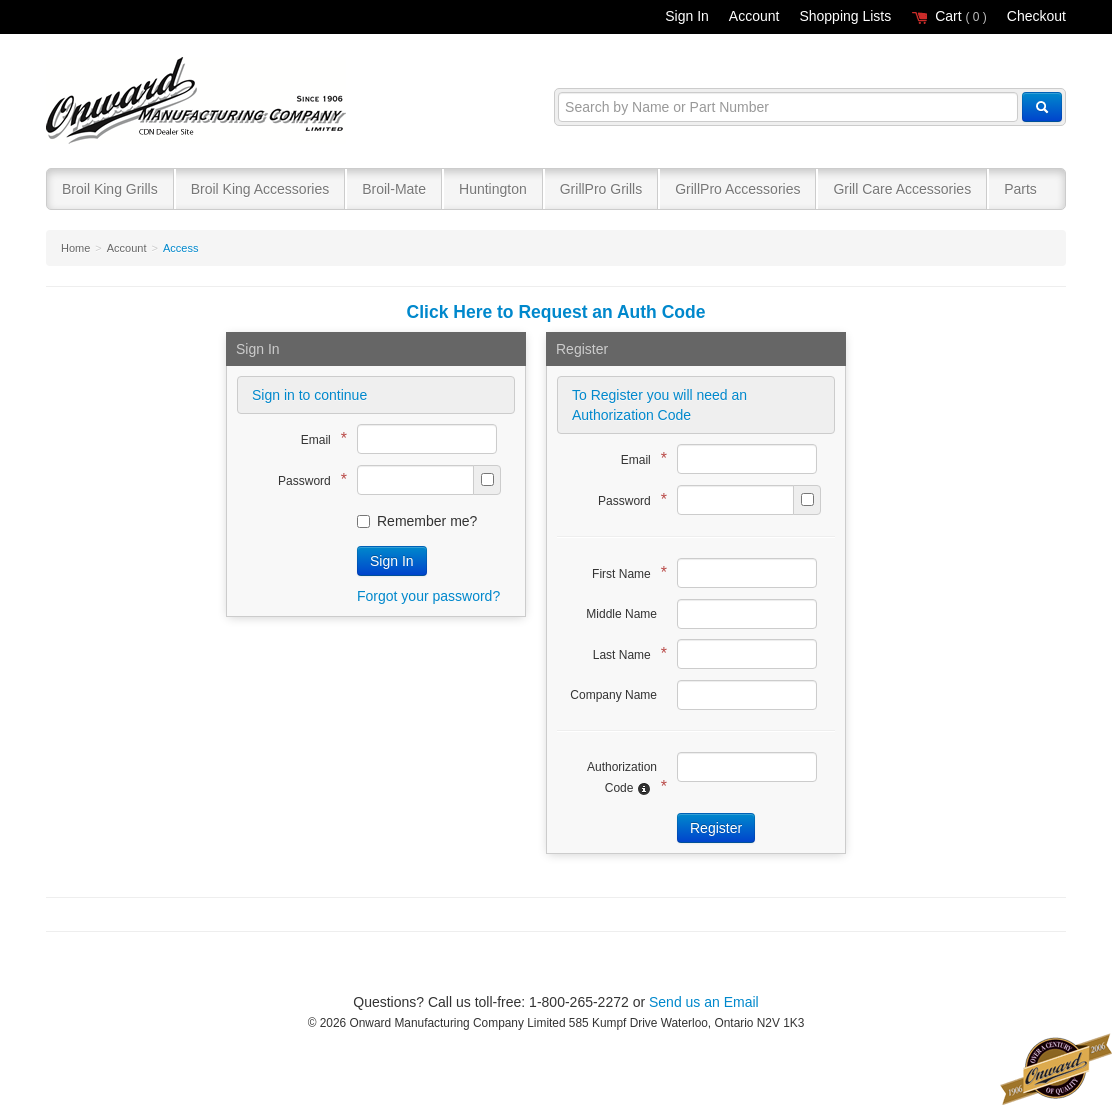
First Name (624, 572)
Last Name (625, 653)
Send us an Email (704, 1002)
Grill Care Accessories (902, 189)
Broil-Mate (394, 189)
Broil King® (198, 101)
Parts (1020, 189)
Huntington (493, 189)
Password (307, 479)
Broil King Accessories (260, 189)
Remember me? (417, 521)
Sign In (687, 16)
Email (319, 438)
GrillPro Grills (601, 189)
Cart (949, 16)
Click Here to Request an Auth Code (556, 312)
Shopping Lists (845, 16)
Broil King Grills (110, 189)
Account (754, 16)
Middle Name (621, 614)
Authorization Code (622, 778)
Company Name (613, 695)
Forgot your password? (428, 596)
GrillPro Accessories (737, 189)
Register (716, 828)
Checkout (1036, 16)
